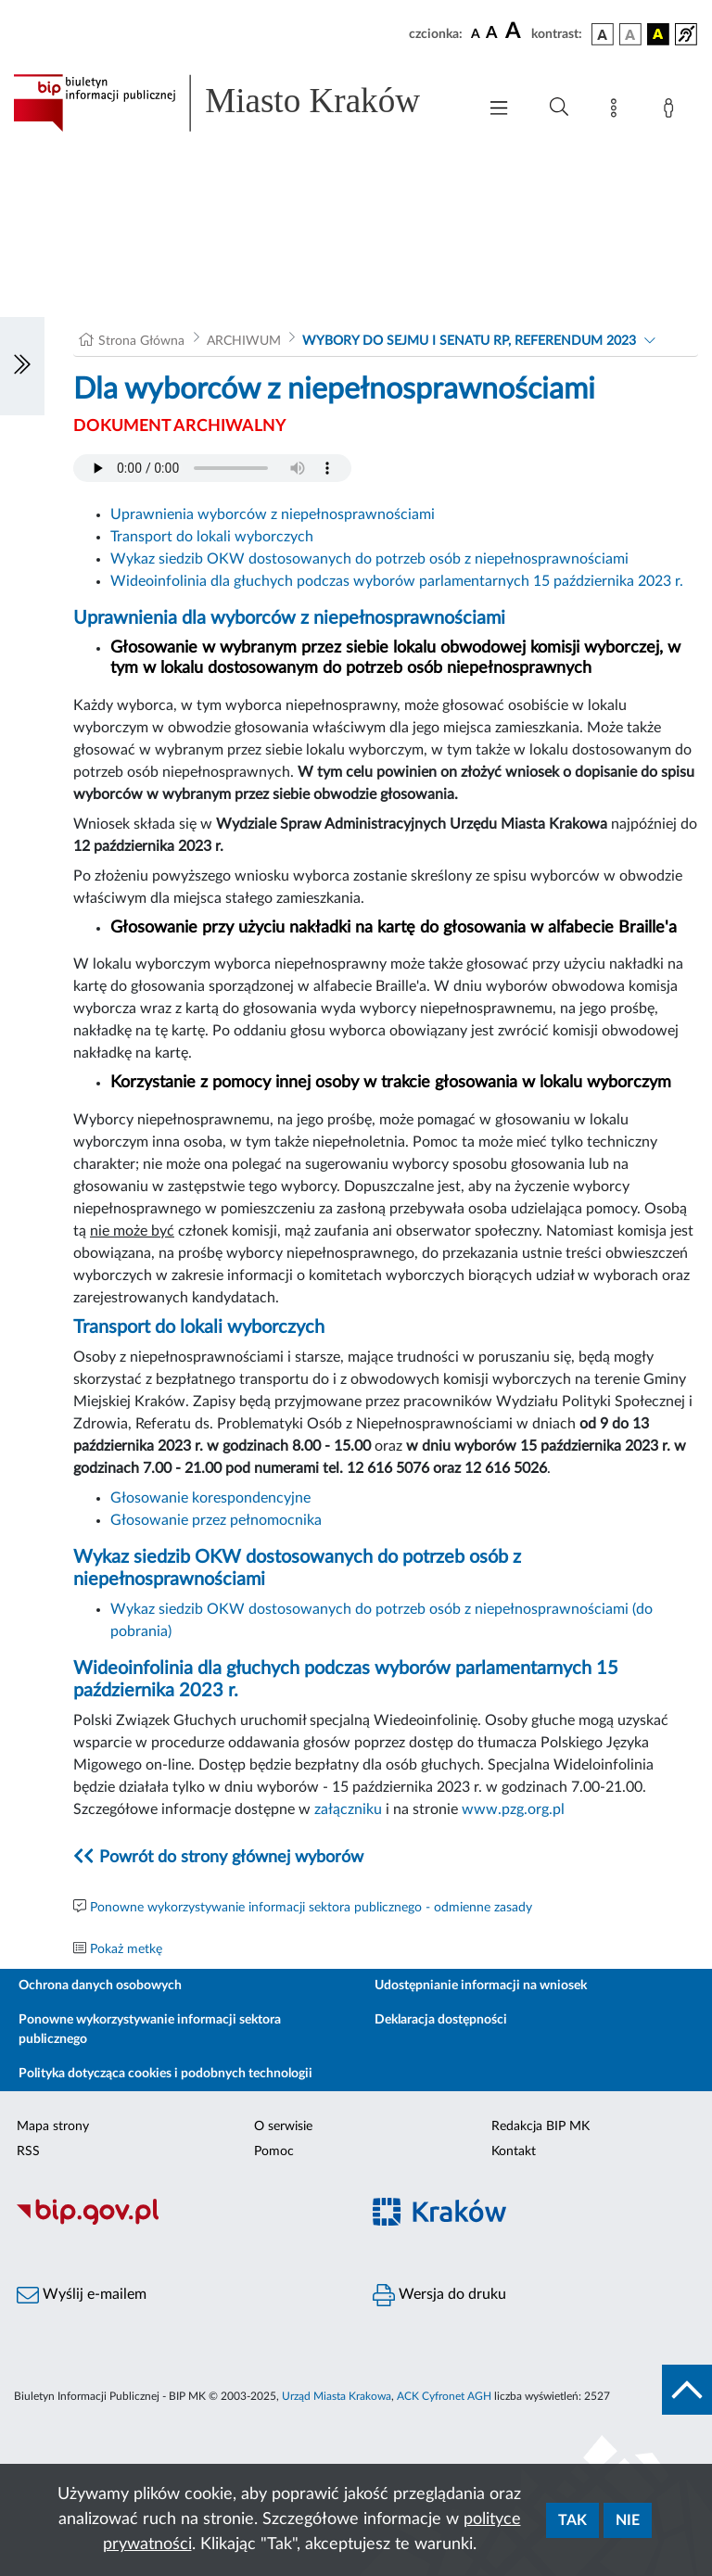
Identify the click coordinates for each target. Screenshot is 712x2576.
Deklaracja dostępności (441, 2019)
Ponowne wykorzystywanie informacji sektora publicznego (150, 2029)
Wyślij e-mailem (81, 2295)
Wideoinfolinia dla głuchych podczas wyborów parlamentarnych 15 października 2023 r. (396, 581)
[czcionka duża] (515, 31)
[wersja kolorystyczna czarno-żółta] (658, 34)
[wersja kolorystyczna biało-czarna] (630, 34)
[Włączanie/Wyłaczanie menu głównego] (499, 109)
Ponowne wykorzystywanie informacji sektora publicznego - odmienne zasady (311, 1907)
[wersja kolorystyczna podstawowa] (603, 34)
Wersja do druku (439, 2295)
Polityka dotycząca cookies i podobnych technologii (165, 2073)
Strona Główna (141, 341)
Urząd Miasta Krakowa (336, 2396)
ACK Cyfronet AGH (444, 2396)
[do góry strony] (687, 2390)
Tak (572, 2520)
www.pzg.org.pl (513, 1809)
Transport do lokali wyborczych (211, 536)
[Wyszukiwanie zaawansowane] (559, 107)
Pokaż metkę (126, 1949)
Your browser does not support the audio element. (212, 468)
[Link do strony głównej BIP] (235, 103)
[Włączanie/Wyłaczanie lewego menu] (22, 366)
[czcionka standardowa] (475, 33)
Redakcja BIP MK (540, 2126)
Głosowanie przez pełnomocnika (216, 1520)
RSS (28, 2151)
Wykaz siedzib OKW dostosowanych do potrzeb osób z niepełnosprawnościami (369, 559)
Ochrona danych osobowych (100, 1985)
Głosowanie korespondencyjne (210, 1498)
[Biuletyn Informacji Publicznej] (178, 2222)
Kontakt (513, 2151)
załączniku (348, 1809)
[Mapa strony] (617, 111)
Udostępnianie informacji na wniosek (481, 1985)
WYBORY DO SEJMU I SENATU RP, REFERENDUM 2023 (469, 341)
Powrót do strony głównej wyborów (231, 1857)
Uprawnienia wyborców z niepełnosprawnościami (272, 514)
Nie (628, 2520)
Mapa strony (53, 2126)
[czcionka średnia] (492, 33)
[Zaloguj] (672, 111)
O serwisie (283, 2126)
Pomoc (274, 2151)
